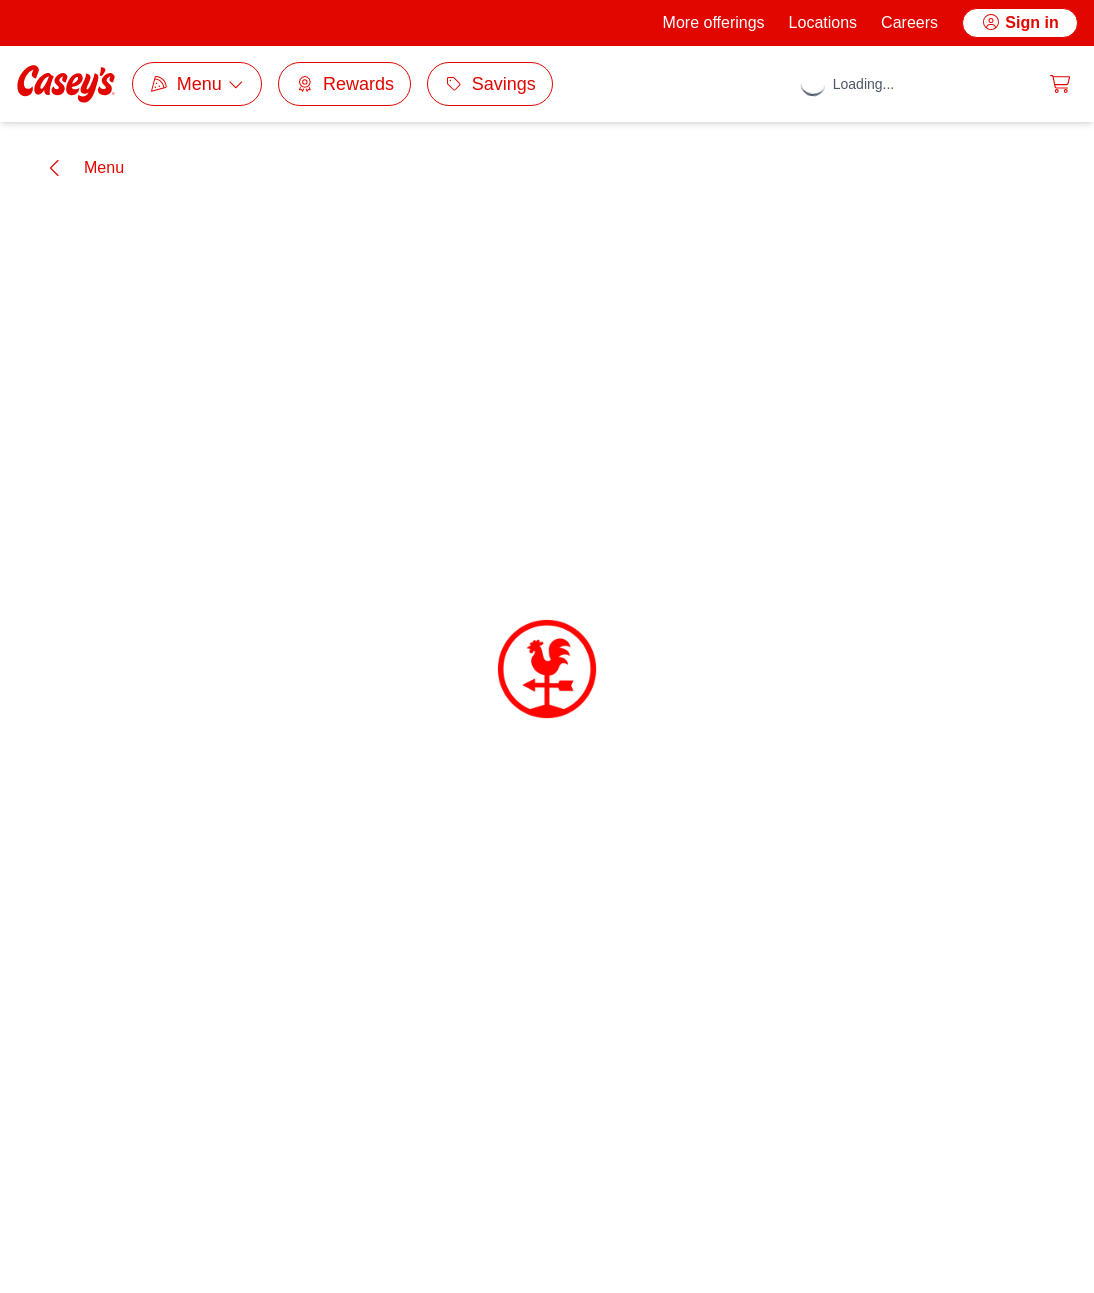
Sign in (1019, 22)
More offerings (714, 22)
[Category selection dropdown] (197, 84)
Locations (823, 22)
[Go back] (83, 168)
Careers (909, 22)
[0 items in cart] (1060, 84)
